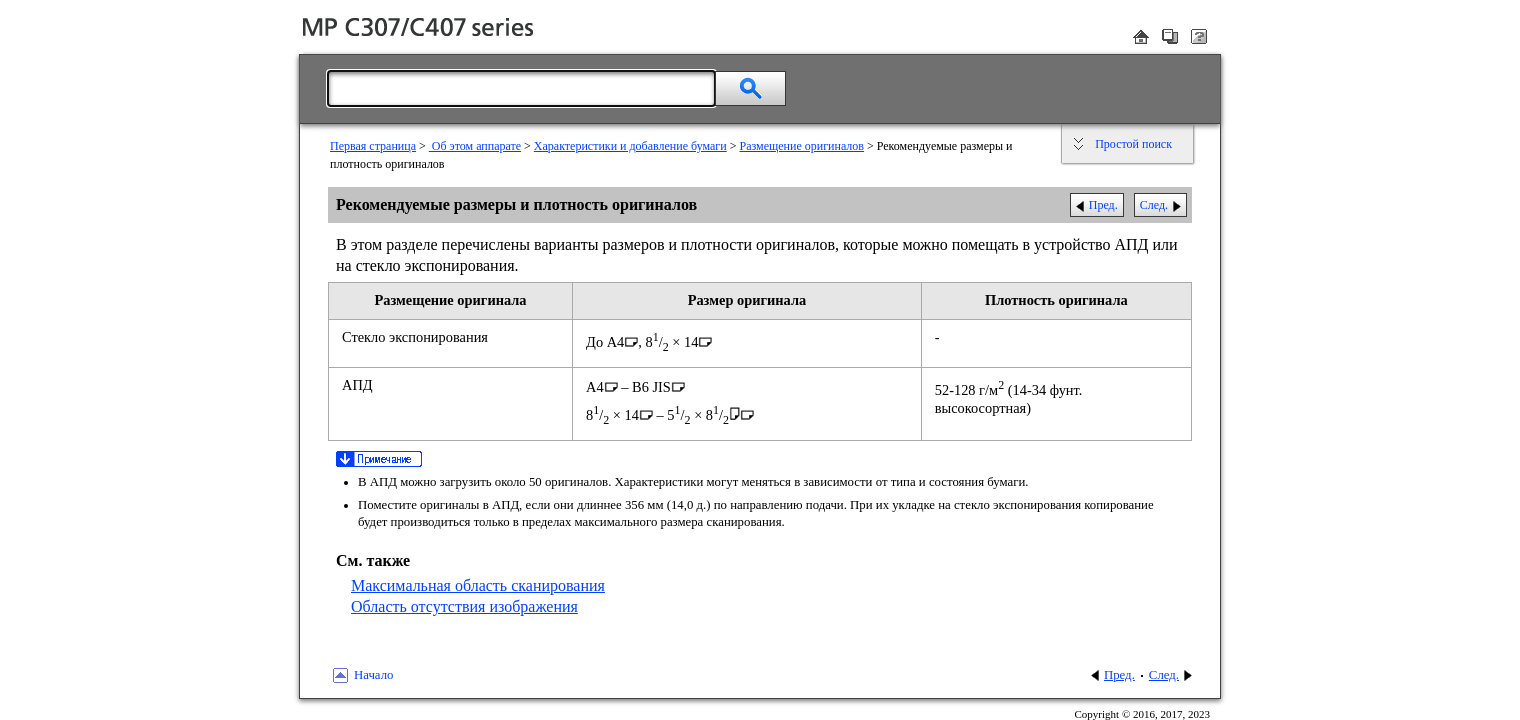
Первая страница (373, 146)
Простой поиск (1133, 144)
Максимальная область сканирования (478, 585)
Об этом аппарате (475, 146)
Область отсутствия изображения (464, 606)
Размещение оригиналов (801, 146)
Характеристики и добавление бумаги (630, 146)
